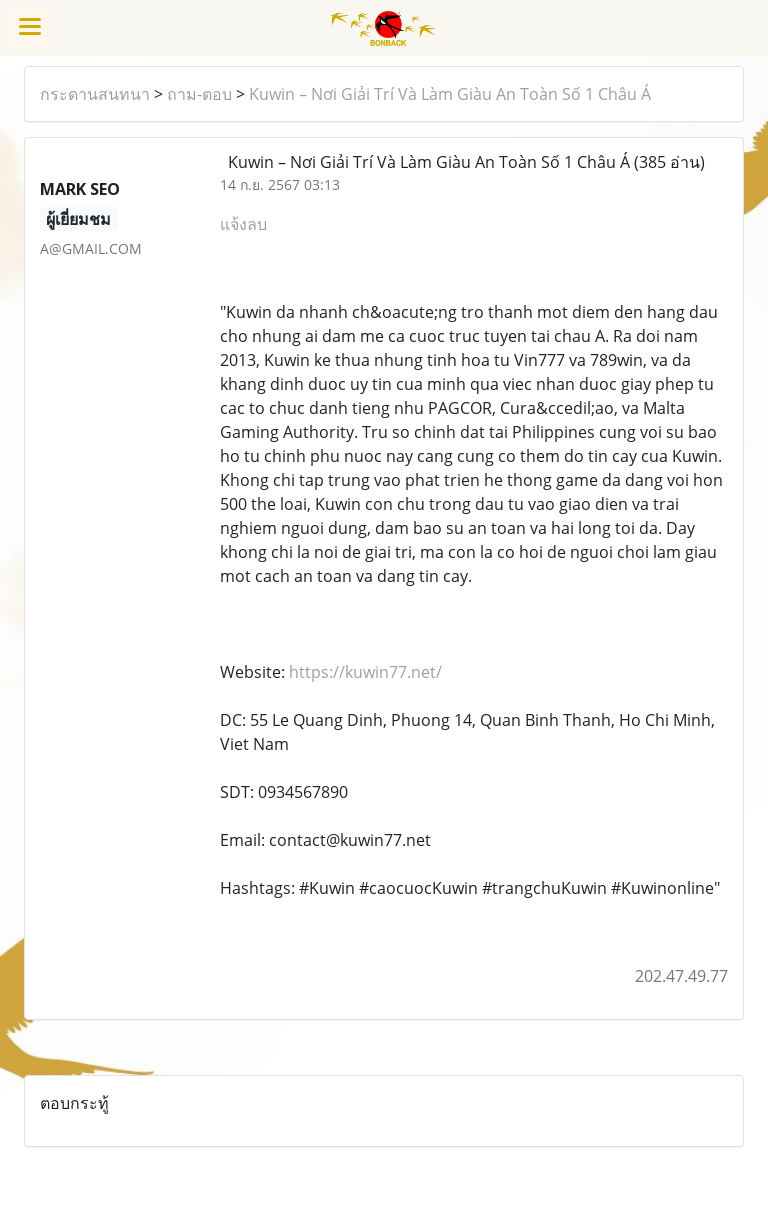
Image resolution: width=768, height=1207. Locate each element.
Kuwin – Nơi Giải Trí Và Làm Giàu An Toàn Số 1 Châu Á (450, 94)
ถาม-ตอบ (199, 94)
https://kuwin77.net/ (365, 672)
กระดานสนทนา (95, 94)
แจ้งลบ (243, 224)
